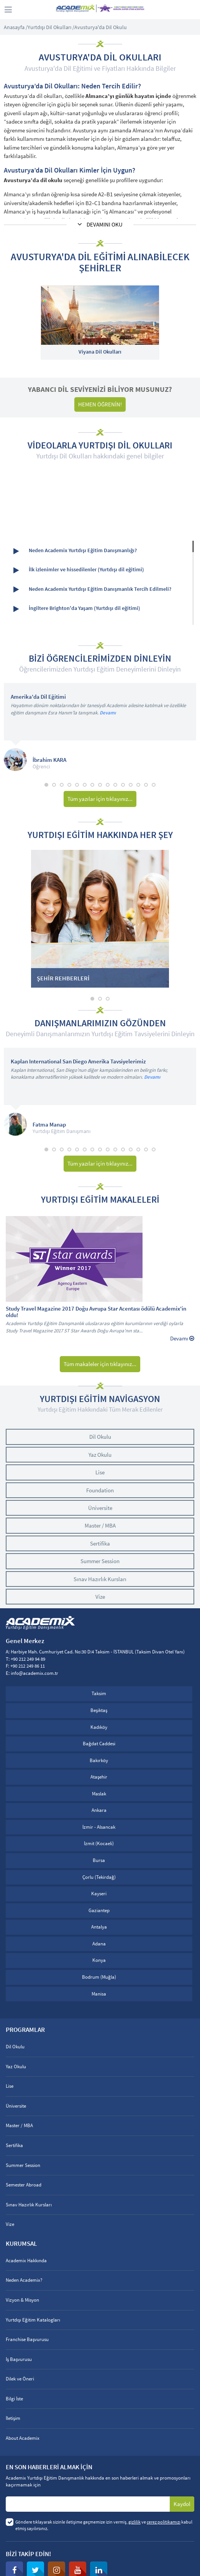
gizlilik (134, 2522)
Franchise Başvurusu (27, 2339)
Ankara (99, 1810)
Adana (99, 1943)
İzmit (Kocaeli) (99, 1843)
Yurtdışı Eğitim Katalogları (33, 2320)
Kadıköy (98, 1727)
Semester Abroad (23, 2184)
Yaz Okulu (100, 1454)
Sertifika (100, 1543)
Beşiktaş (98, 1710)
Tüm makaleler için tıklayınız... (100, 1364)
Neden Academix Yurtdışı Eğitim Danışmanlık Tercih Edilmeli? (92, 589)
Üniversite (100, 1507)
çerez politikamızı (163, 2522)
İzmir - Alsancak (98, 1827)
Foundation (100, 1490)
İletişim (13, 2418)
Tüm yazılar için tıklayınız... (100, 798)
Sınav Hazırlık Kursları (100, 1579)
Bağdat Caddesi (99, 1743)
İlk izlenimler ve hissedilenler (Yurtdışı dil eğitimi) (78, 570)
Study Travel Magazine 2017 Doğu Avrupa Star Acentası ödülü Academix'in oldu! (96, 1312)
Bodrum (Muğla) (99, 1977)
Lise (100, 1472)
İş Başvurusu (19, 2359)
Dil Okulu (100, 1436)
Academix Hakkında (26, 2260)
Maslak (99, 1793)
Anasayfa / (16, 27)
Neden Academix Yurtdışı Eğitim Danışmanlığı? (75, 551)
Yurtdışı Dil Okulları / (51, 27)
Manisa (99, 1994)
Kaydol (182, 2504)
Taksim (99, 1693)
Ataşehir (98, 1777)
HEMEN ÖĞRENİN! (100, 404)
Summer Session (100, 1561)
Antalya (99, 1927)
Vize (100, 1596)
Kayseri (99, 1893)
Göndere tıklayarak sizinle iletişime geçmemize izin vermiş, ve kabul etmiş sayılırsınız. (103, 2525)
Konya (99, 1960)
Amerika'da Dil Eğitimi (38, 697)
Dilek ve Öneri (20, 2378)
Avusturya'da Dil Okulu (100, 27)
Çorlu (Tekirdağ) (99, 1877)
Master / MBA (100, 1525)
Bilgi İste (14, 2398)
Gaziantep (99, 1910)
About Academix (22, 2438)
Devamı (108, 712)
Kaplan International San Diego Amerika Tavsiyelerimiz (78, 1061)
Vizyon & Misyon (22, 2300)
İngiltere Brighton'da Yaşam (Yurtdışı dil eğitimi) (76, 609)
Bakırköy (99, 1760)
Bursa (99, 1860)
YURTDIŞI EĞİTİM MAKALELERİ (100, 1200)
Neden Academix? (24, 2280)
